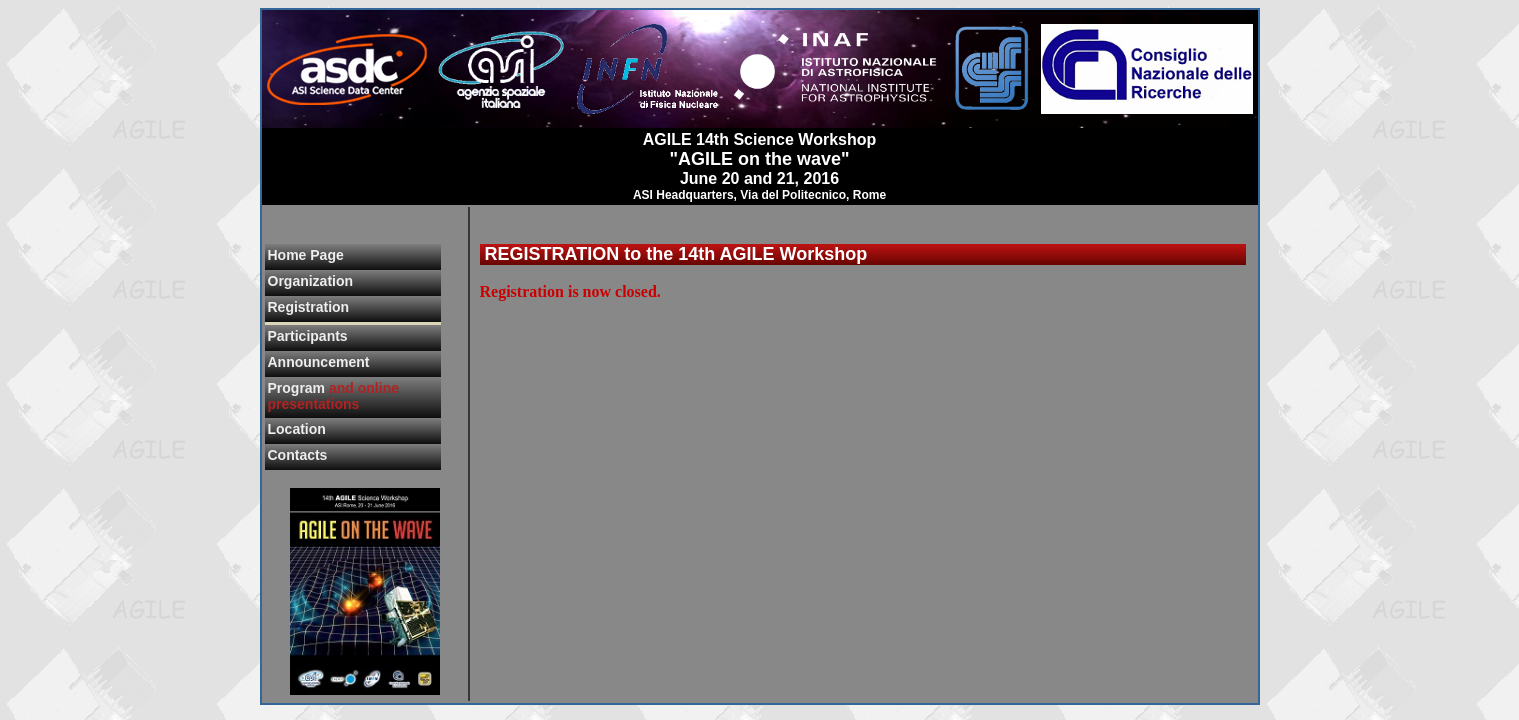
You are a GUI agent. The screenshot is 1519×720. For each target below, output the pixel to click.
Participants (308, 336)
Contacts (298, 455)
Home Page (306, 255)
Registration (309, 307)
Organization (311, 281)
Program (333, 396)
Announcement (319, 362)
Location (297, 429)
